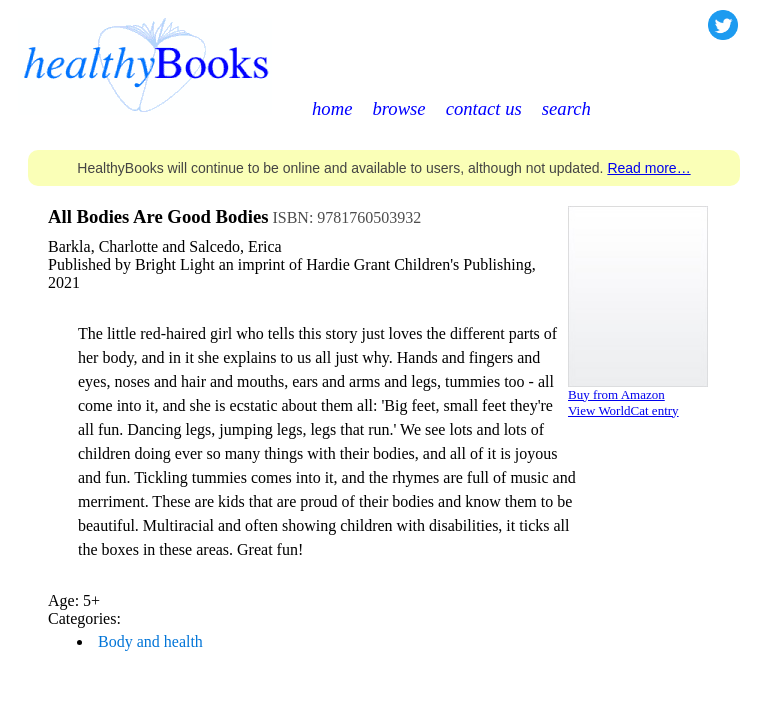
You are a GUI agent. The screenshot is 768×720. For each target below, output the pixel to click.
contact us (484, 108)
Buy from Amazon (616, 394)
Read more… (648, 168)
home (332, 108)
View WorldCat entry (623, 410)
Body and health (150, 641)
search (566, 108)
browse (398, 108)
